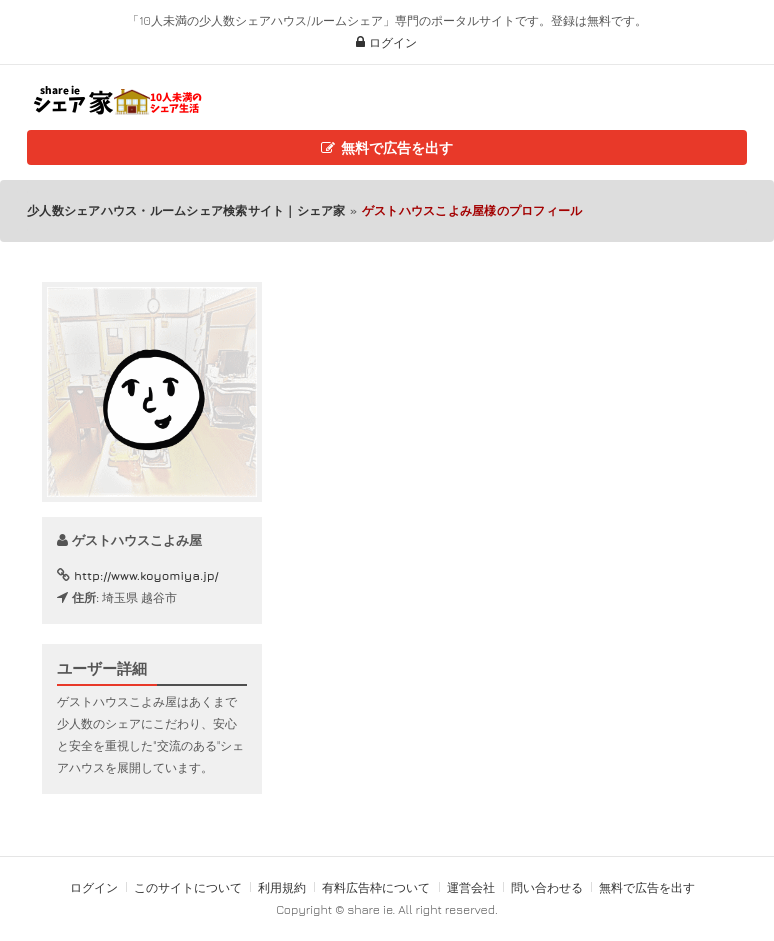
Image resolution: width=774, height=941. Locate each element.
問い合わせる (548, 887)
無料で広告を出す (386, 147)
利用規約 (282, 887)
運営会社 (471, 887)
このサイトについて (188, 887)
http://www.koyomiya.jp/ (146, 575)
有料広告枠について (376, 887)
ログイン (386, 42)
